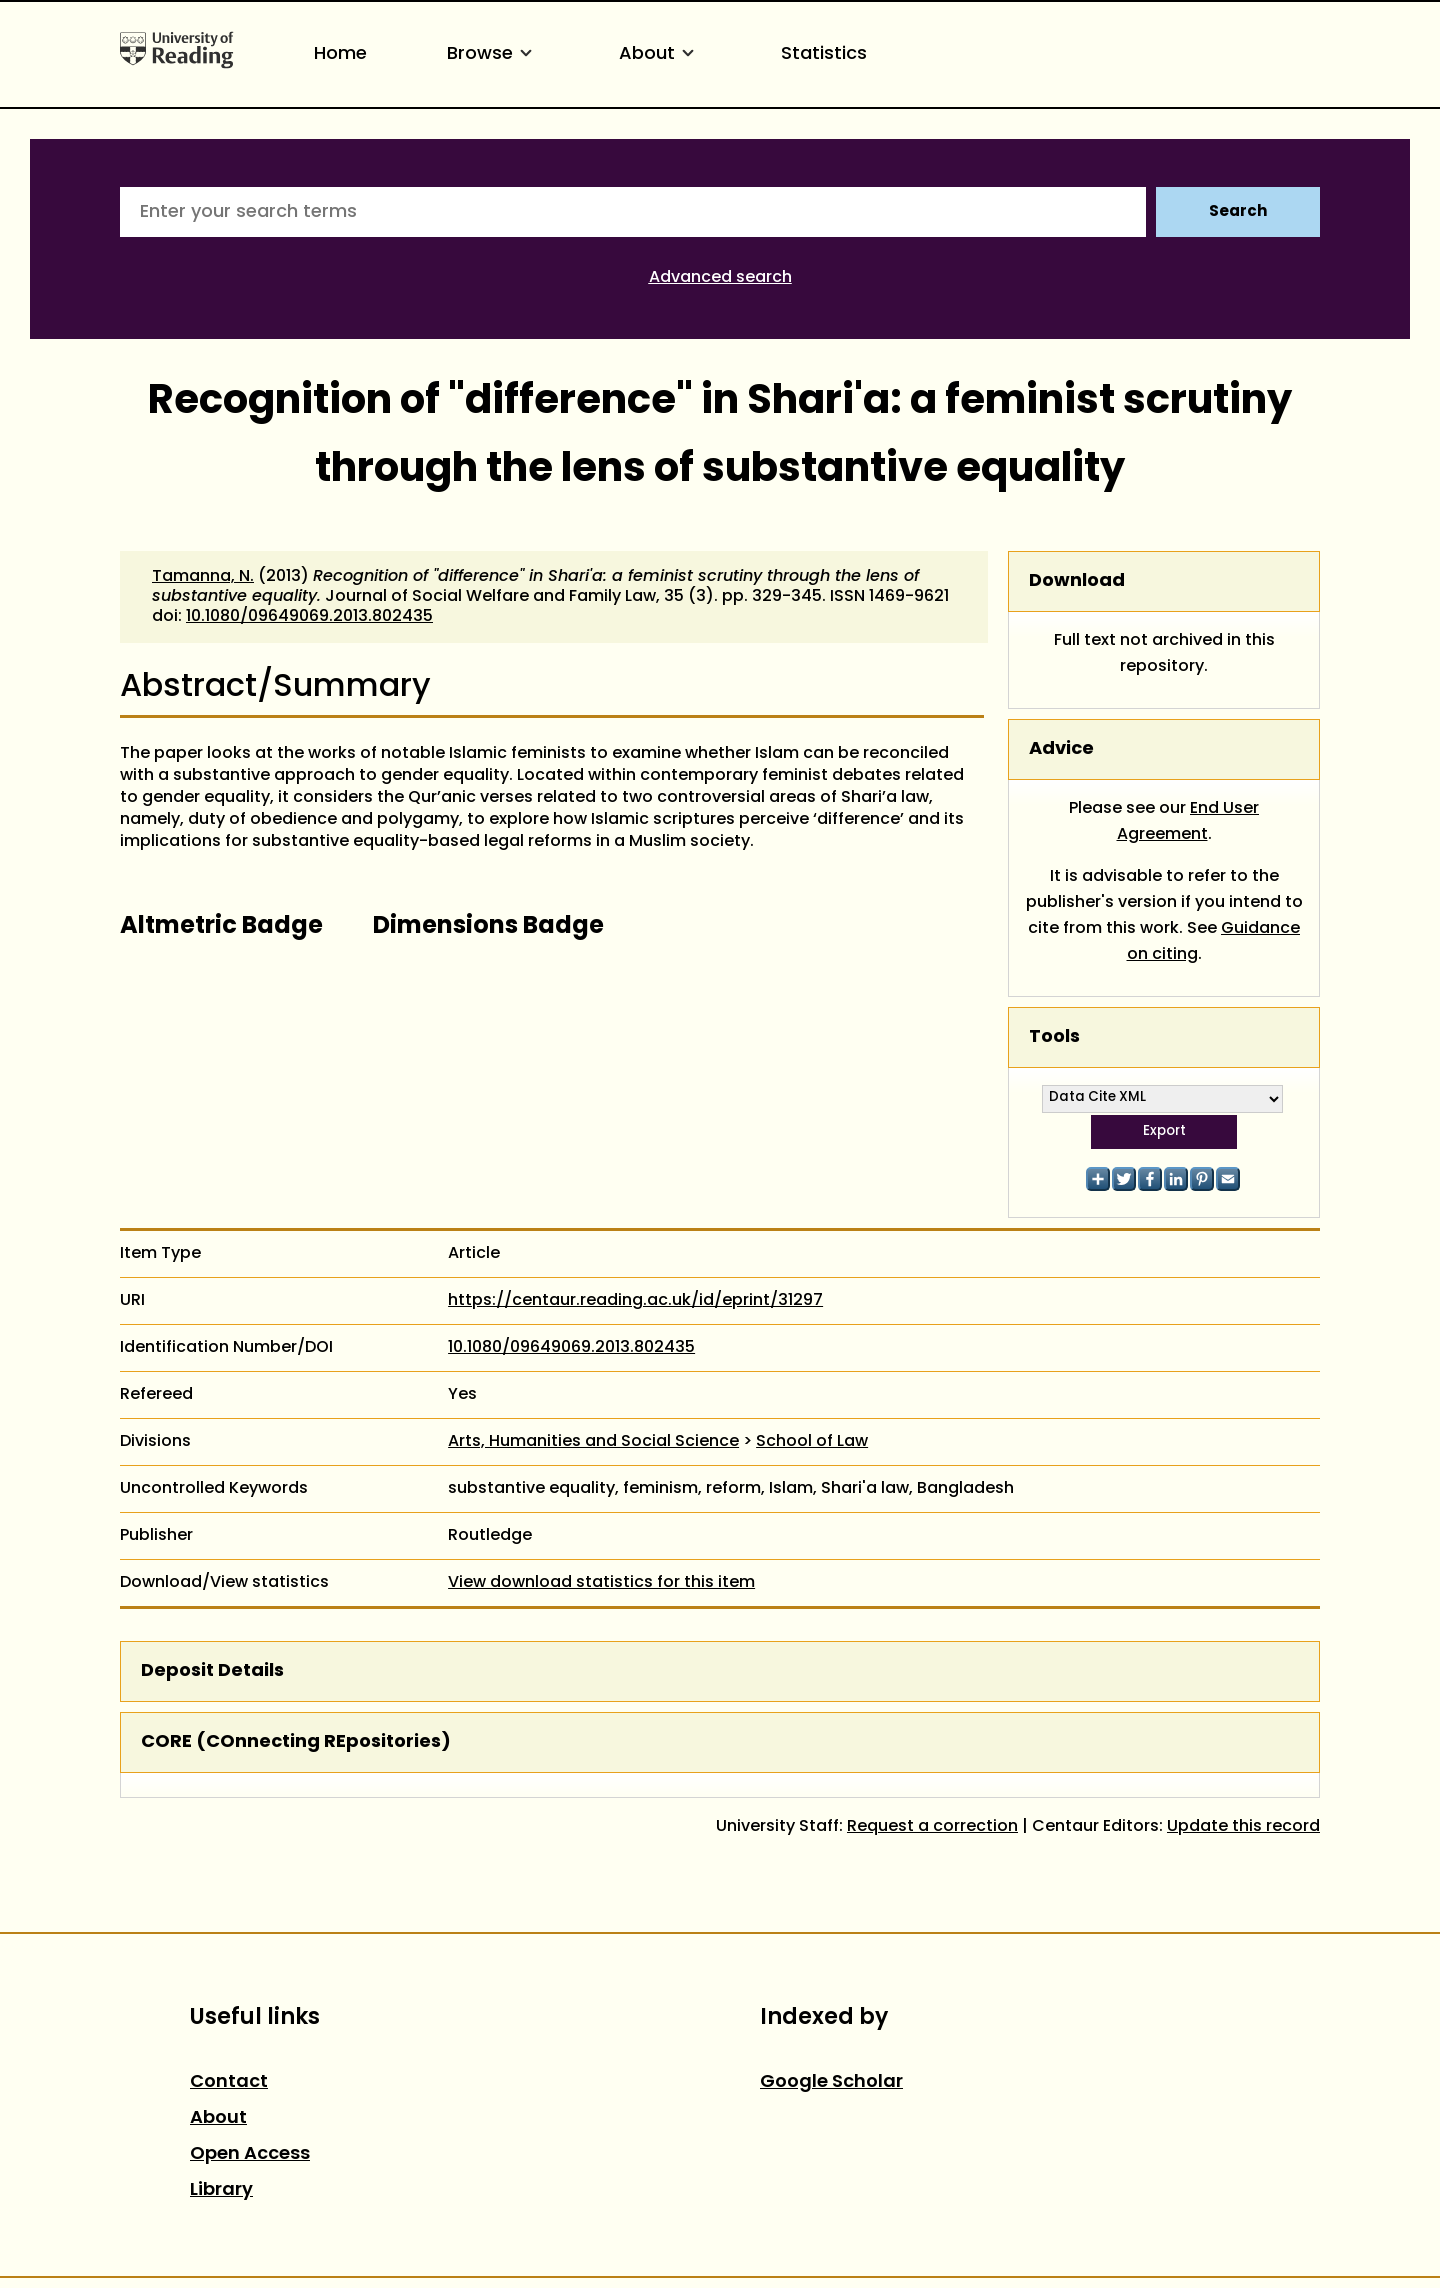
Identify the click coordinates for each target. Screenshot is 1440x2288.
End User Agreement (1188, 822)
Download (1077, 581)
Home (340, 54)
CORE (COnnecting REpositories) (296, 1742)
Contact (229, 2082)
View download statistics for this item (601, 1583)
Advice (1061, 749)
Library (221, 2190)
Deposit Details (212, 1671)
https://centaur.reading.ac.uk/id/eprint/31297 (635, 1301)
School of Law (812, 1442)
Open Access (250, 2154)
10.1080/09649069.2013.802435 (309, 617)
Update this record (1243, 1827)
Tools (1054, 1037)
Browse (493, 54)
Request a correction (932, 1827)
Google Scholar (831, 2082)
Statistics (824, 54)
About (660, 54)
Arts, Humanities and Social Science (593, 1442)
